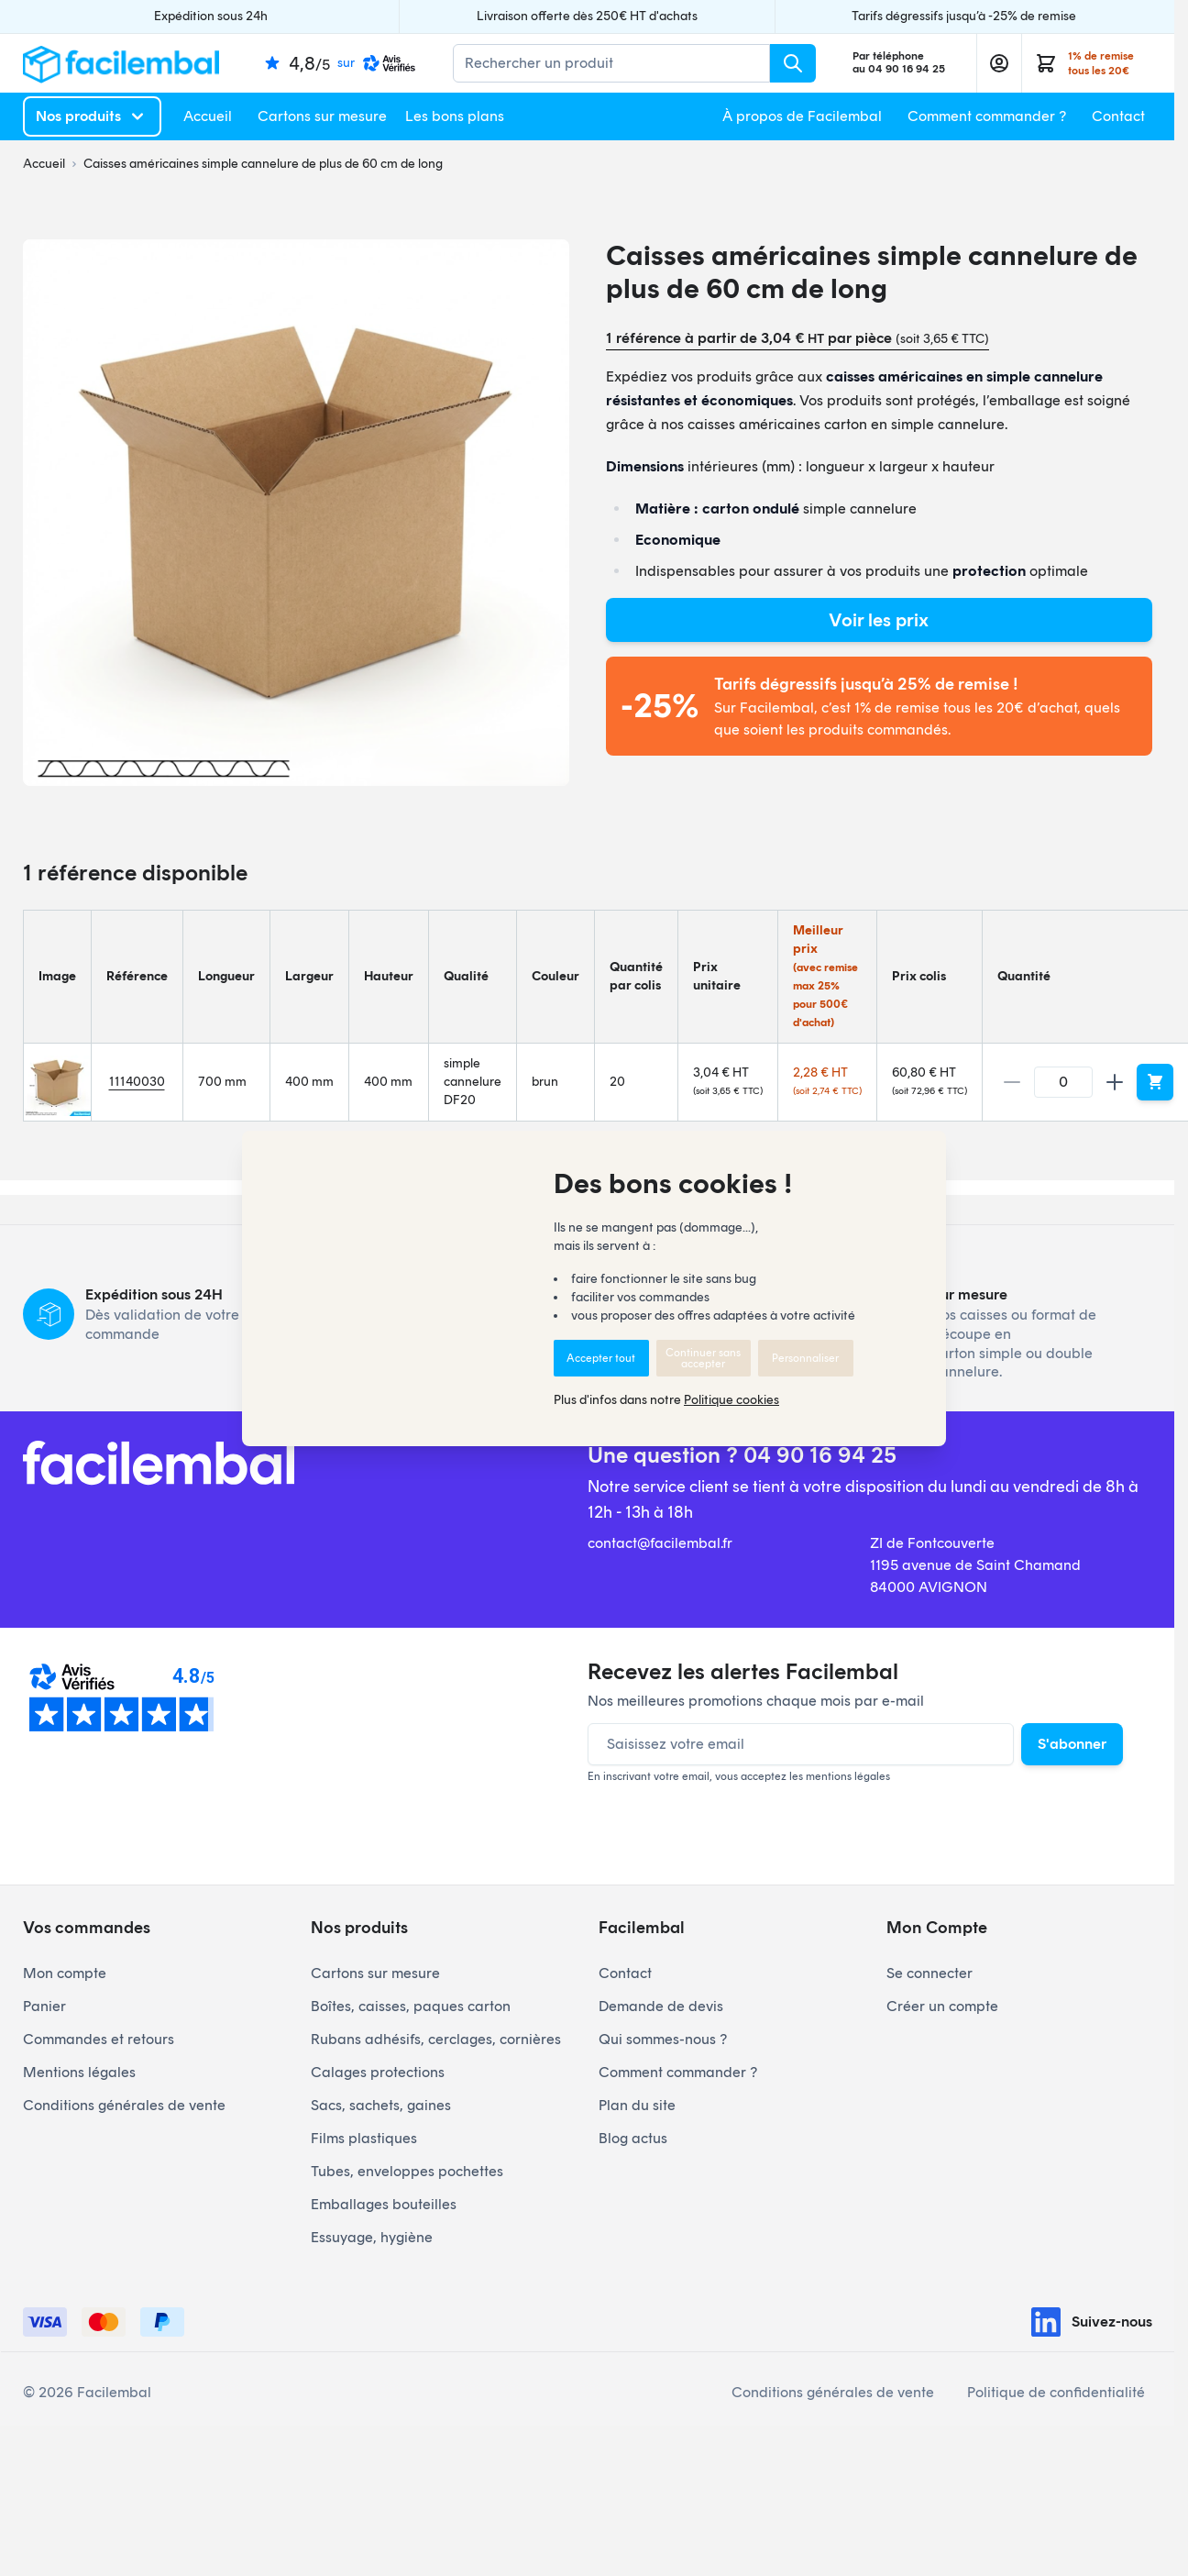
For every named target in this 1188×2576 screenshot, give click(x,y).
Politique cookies (731, 1400)
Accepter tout (600, 1358)
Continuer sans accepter (703, 1358)
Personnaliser (805, 1358)
